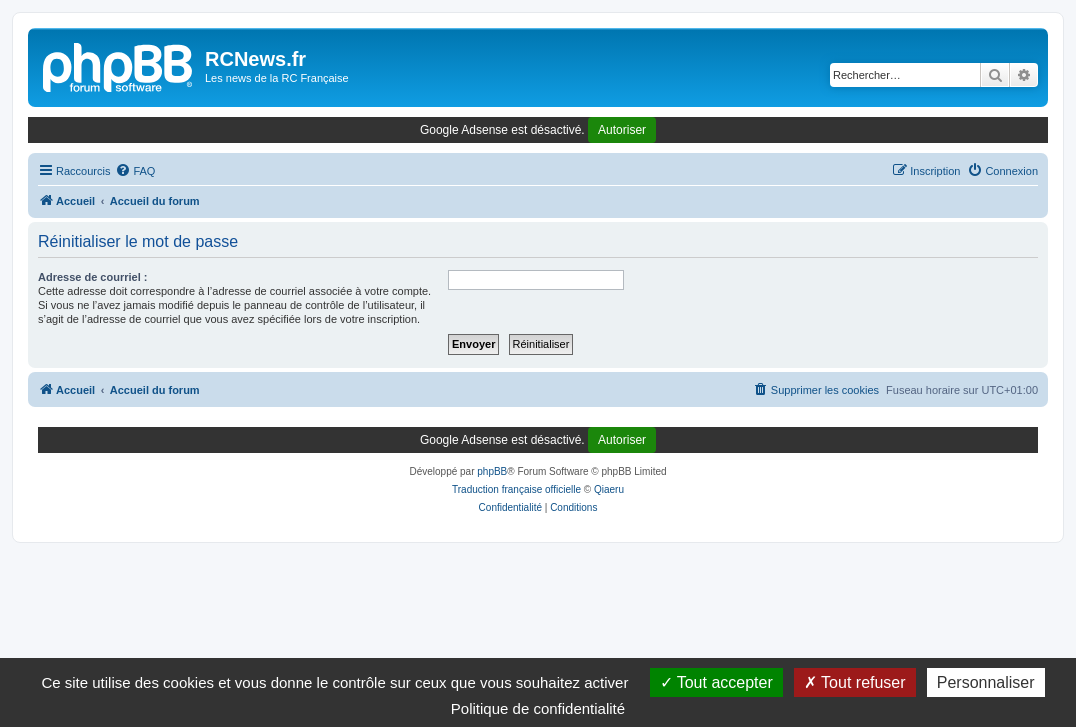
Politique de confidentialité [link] (538, 708)
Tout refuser (855, 682)
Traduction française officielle (516, 489)
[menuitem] (135, 171)
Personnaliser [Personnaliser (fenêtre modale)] (986, 682)
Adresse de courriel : (92, 277)
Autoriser (622, 130)
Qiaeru (609, 489)
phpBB (492, 471)
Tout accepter (716, 682)
